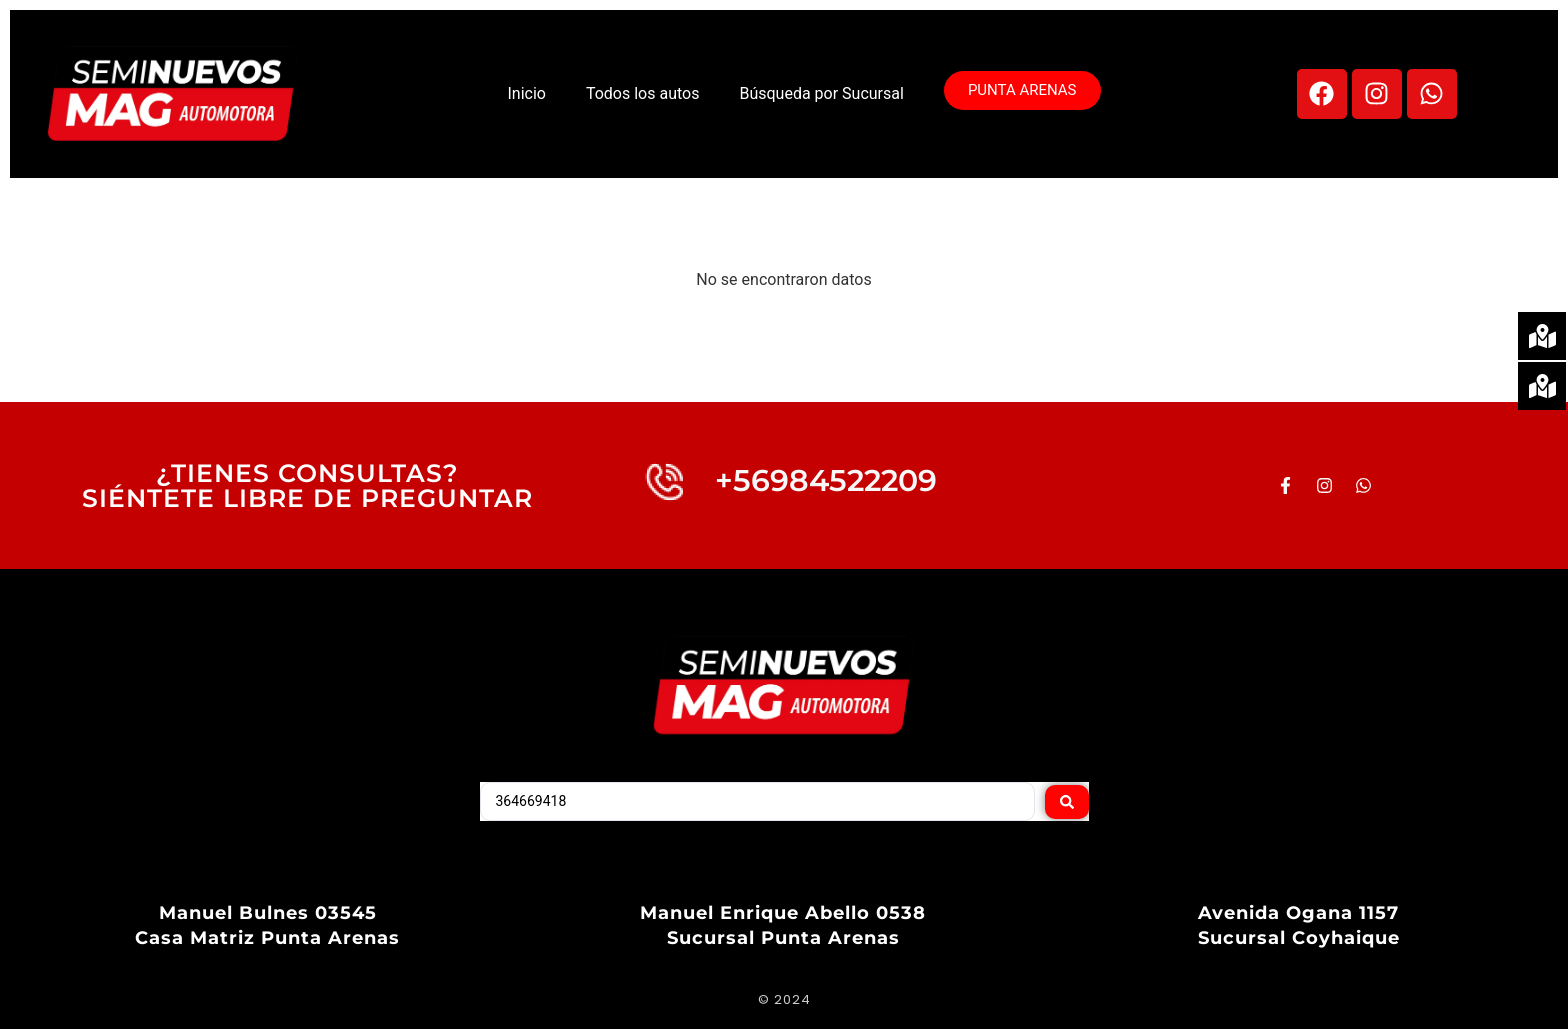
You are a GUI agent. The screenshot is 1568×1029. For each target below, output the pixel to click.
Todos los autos (643, 93)
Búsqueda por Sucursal (821, 93)
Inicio (526, 93)
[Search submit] (1067, 802)
